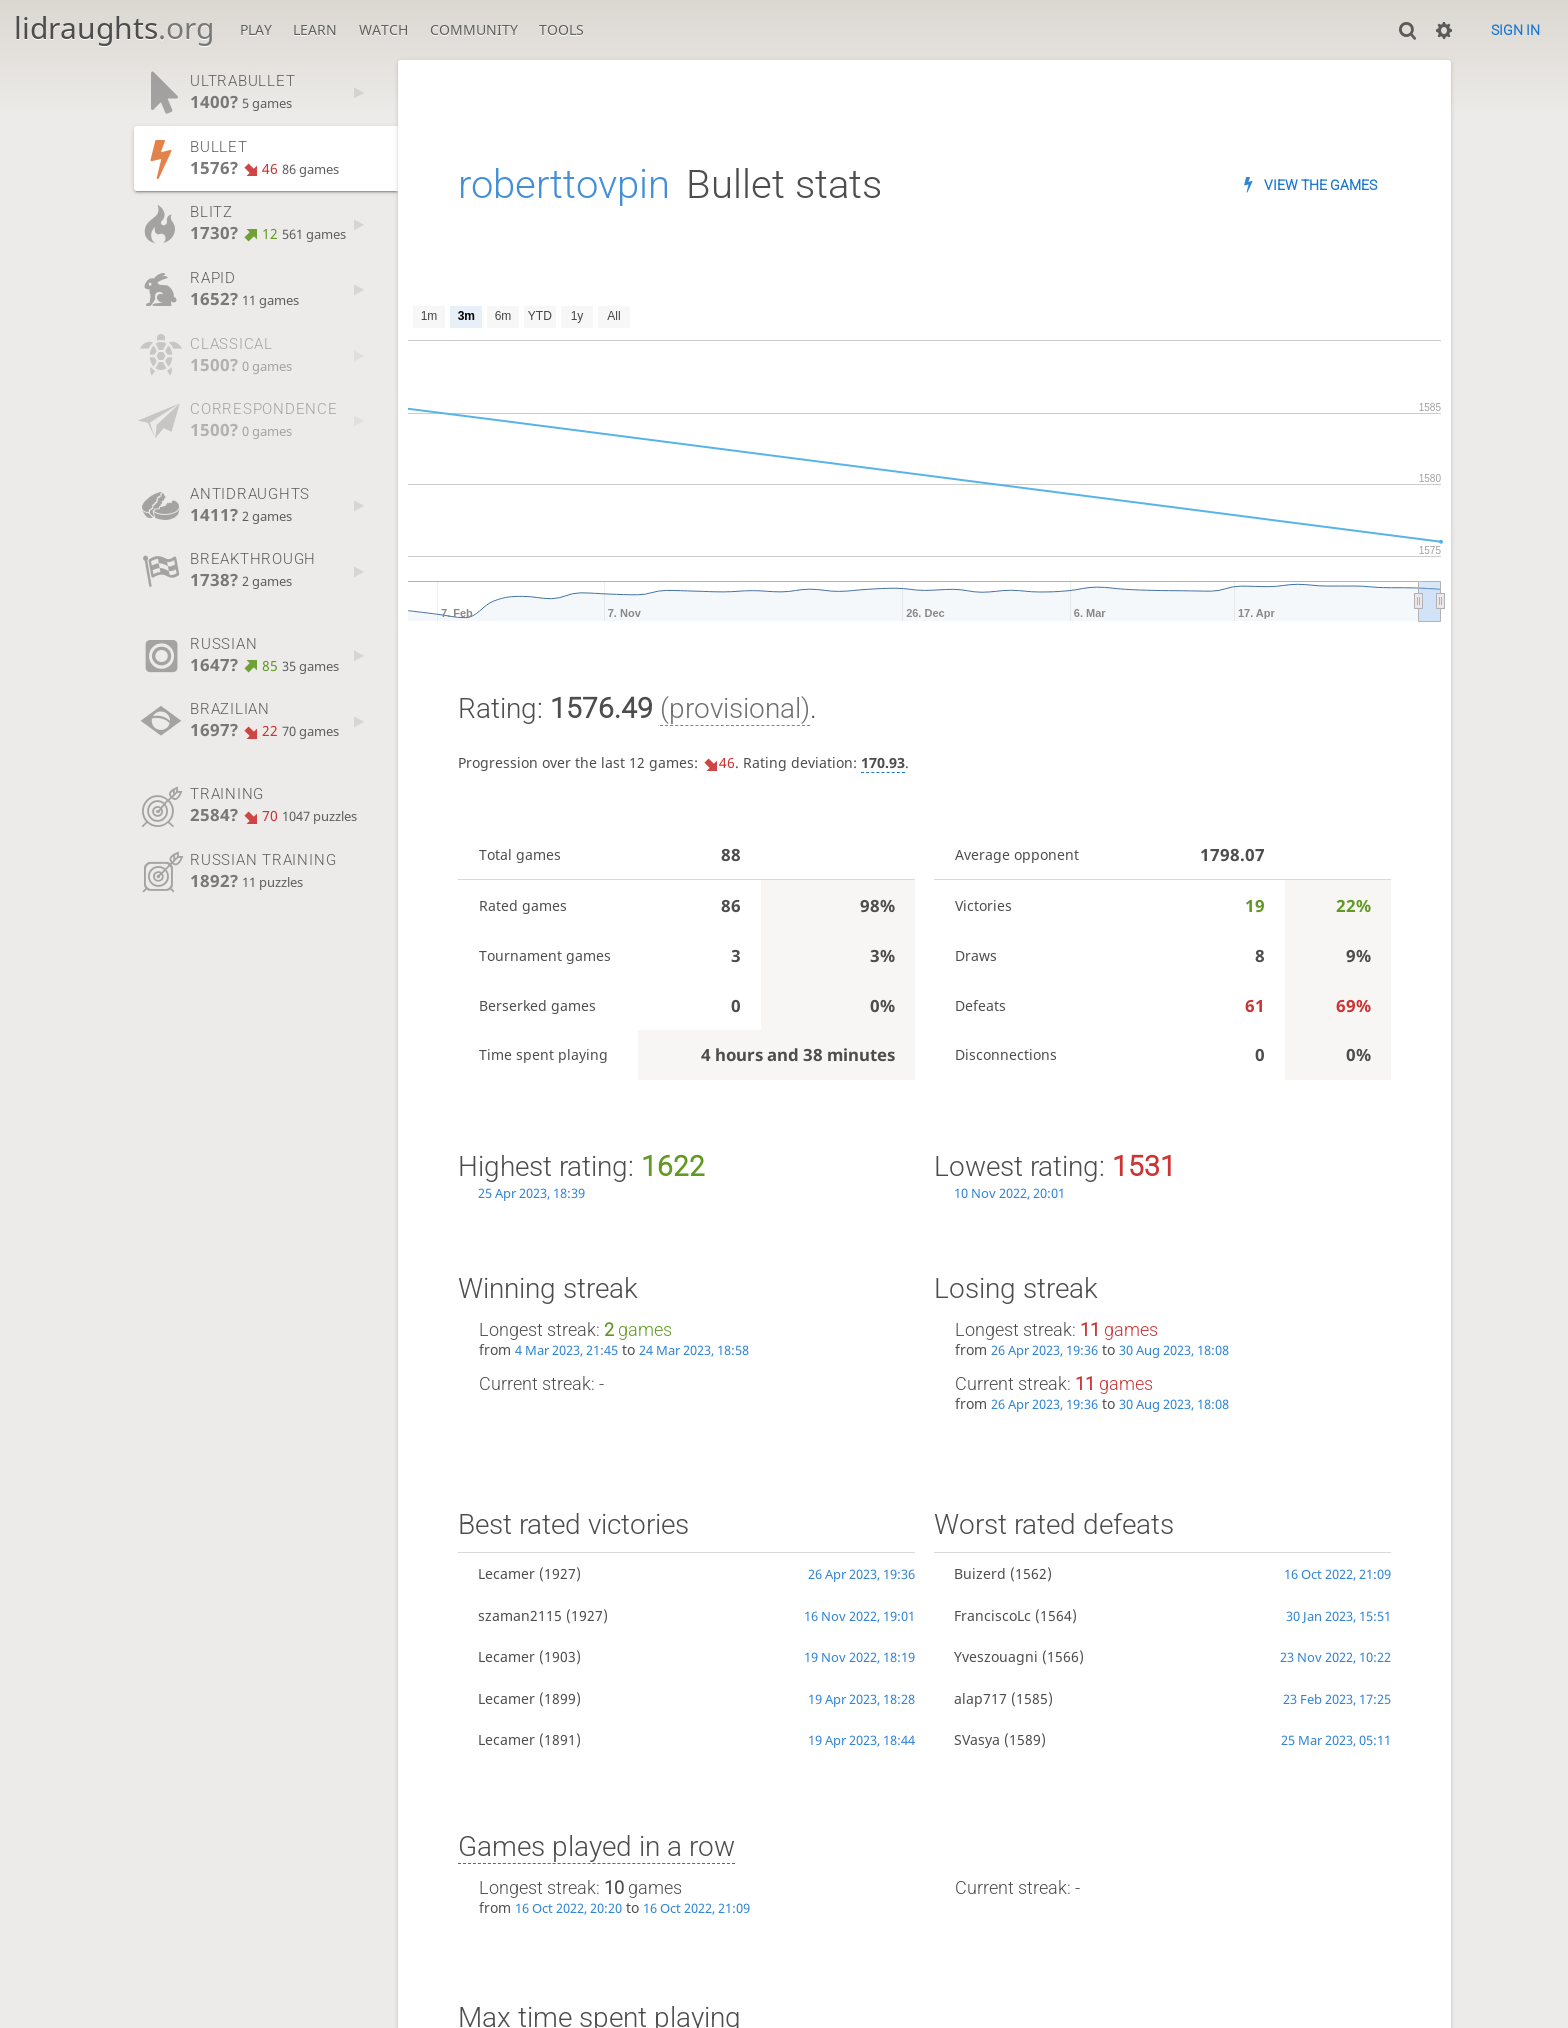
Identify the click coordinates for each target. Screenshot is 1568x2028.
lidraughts (114, 27)
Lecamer (506, 1573)
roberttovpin (564, 184)
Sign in (1515, 30)
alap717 (980, 1698)
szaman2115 (520, 1615)
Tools (561, 29)
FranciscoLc (992, 1615)
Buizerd (980, 1573)
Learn (315, 29)
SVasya (977, 1739)
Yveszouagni (996, 1656)
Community (474, 29)
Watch (383, 29)
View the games (1320, 185)
